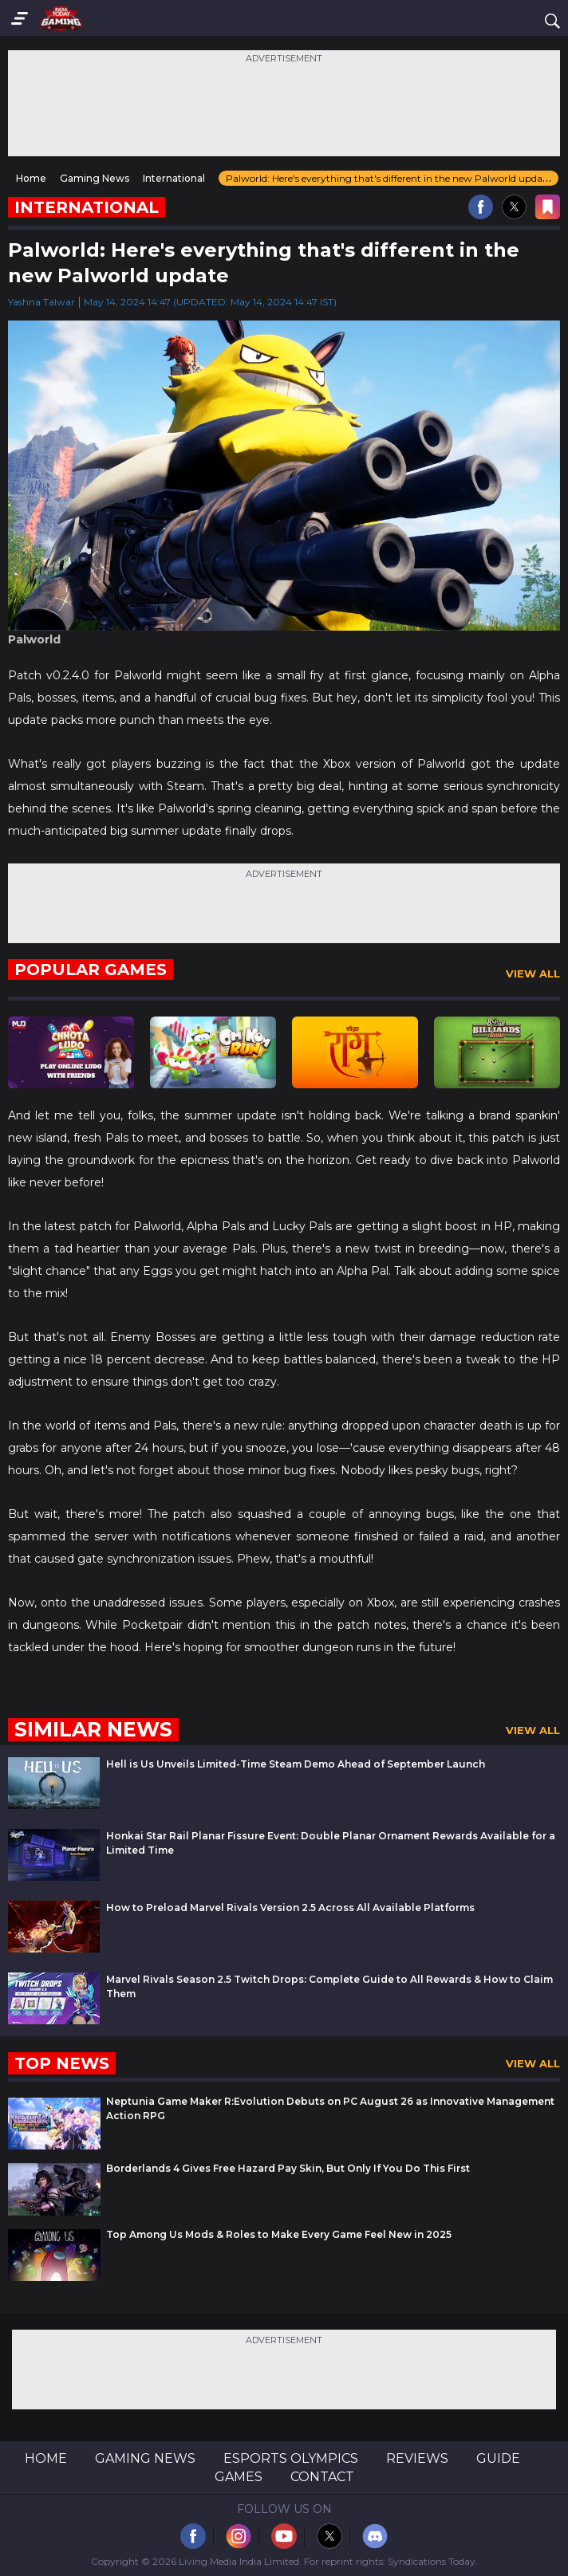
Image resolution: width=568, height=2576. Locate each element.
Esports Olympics (290, 2458)
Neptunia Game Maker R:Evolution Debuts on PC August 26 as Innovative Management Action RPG (330, 2108)
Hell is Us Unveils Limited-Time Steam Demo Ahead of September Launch (295, 1764)
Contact (322, 2476)
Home (46, 2458)
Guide (498, 2458)
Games (238, 2476)
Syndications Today (431, 2561)
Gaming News (145, 2458)
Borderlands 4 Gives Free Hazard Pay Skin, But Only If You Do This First (288, 2168)
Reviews (417, 2458)
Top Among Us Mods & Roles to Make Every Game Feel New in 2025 (279, 2234)
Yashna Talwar (41, 302)
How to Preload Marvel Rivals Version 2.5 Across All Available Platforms (290, 1907)
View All (533, 973)
